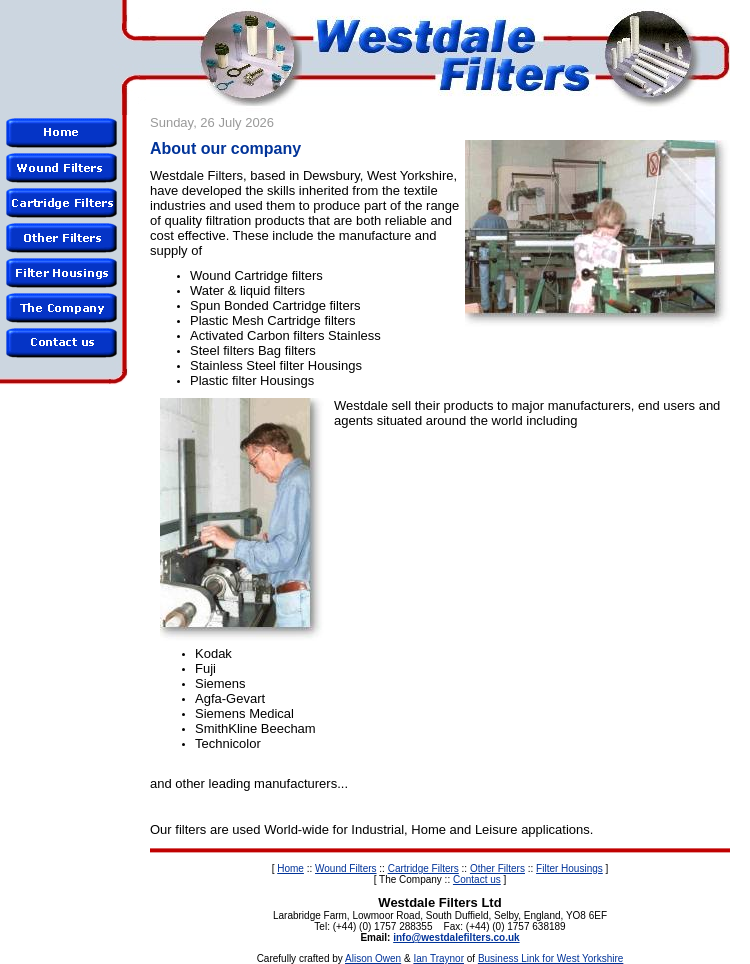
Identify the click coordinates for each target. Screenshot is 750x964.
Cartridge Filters (423, 868)
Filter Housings (569, 868)
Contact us (477, 879)
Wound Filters (346, 868)
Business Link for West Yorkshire (550, 958)
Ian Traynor (438, 958)
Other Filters (497, 868)
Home (290, 868)
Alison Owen (373, 958)
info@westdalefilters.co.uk (456, 937)
